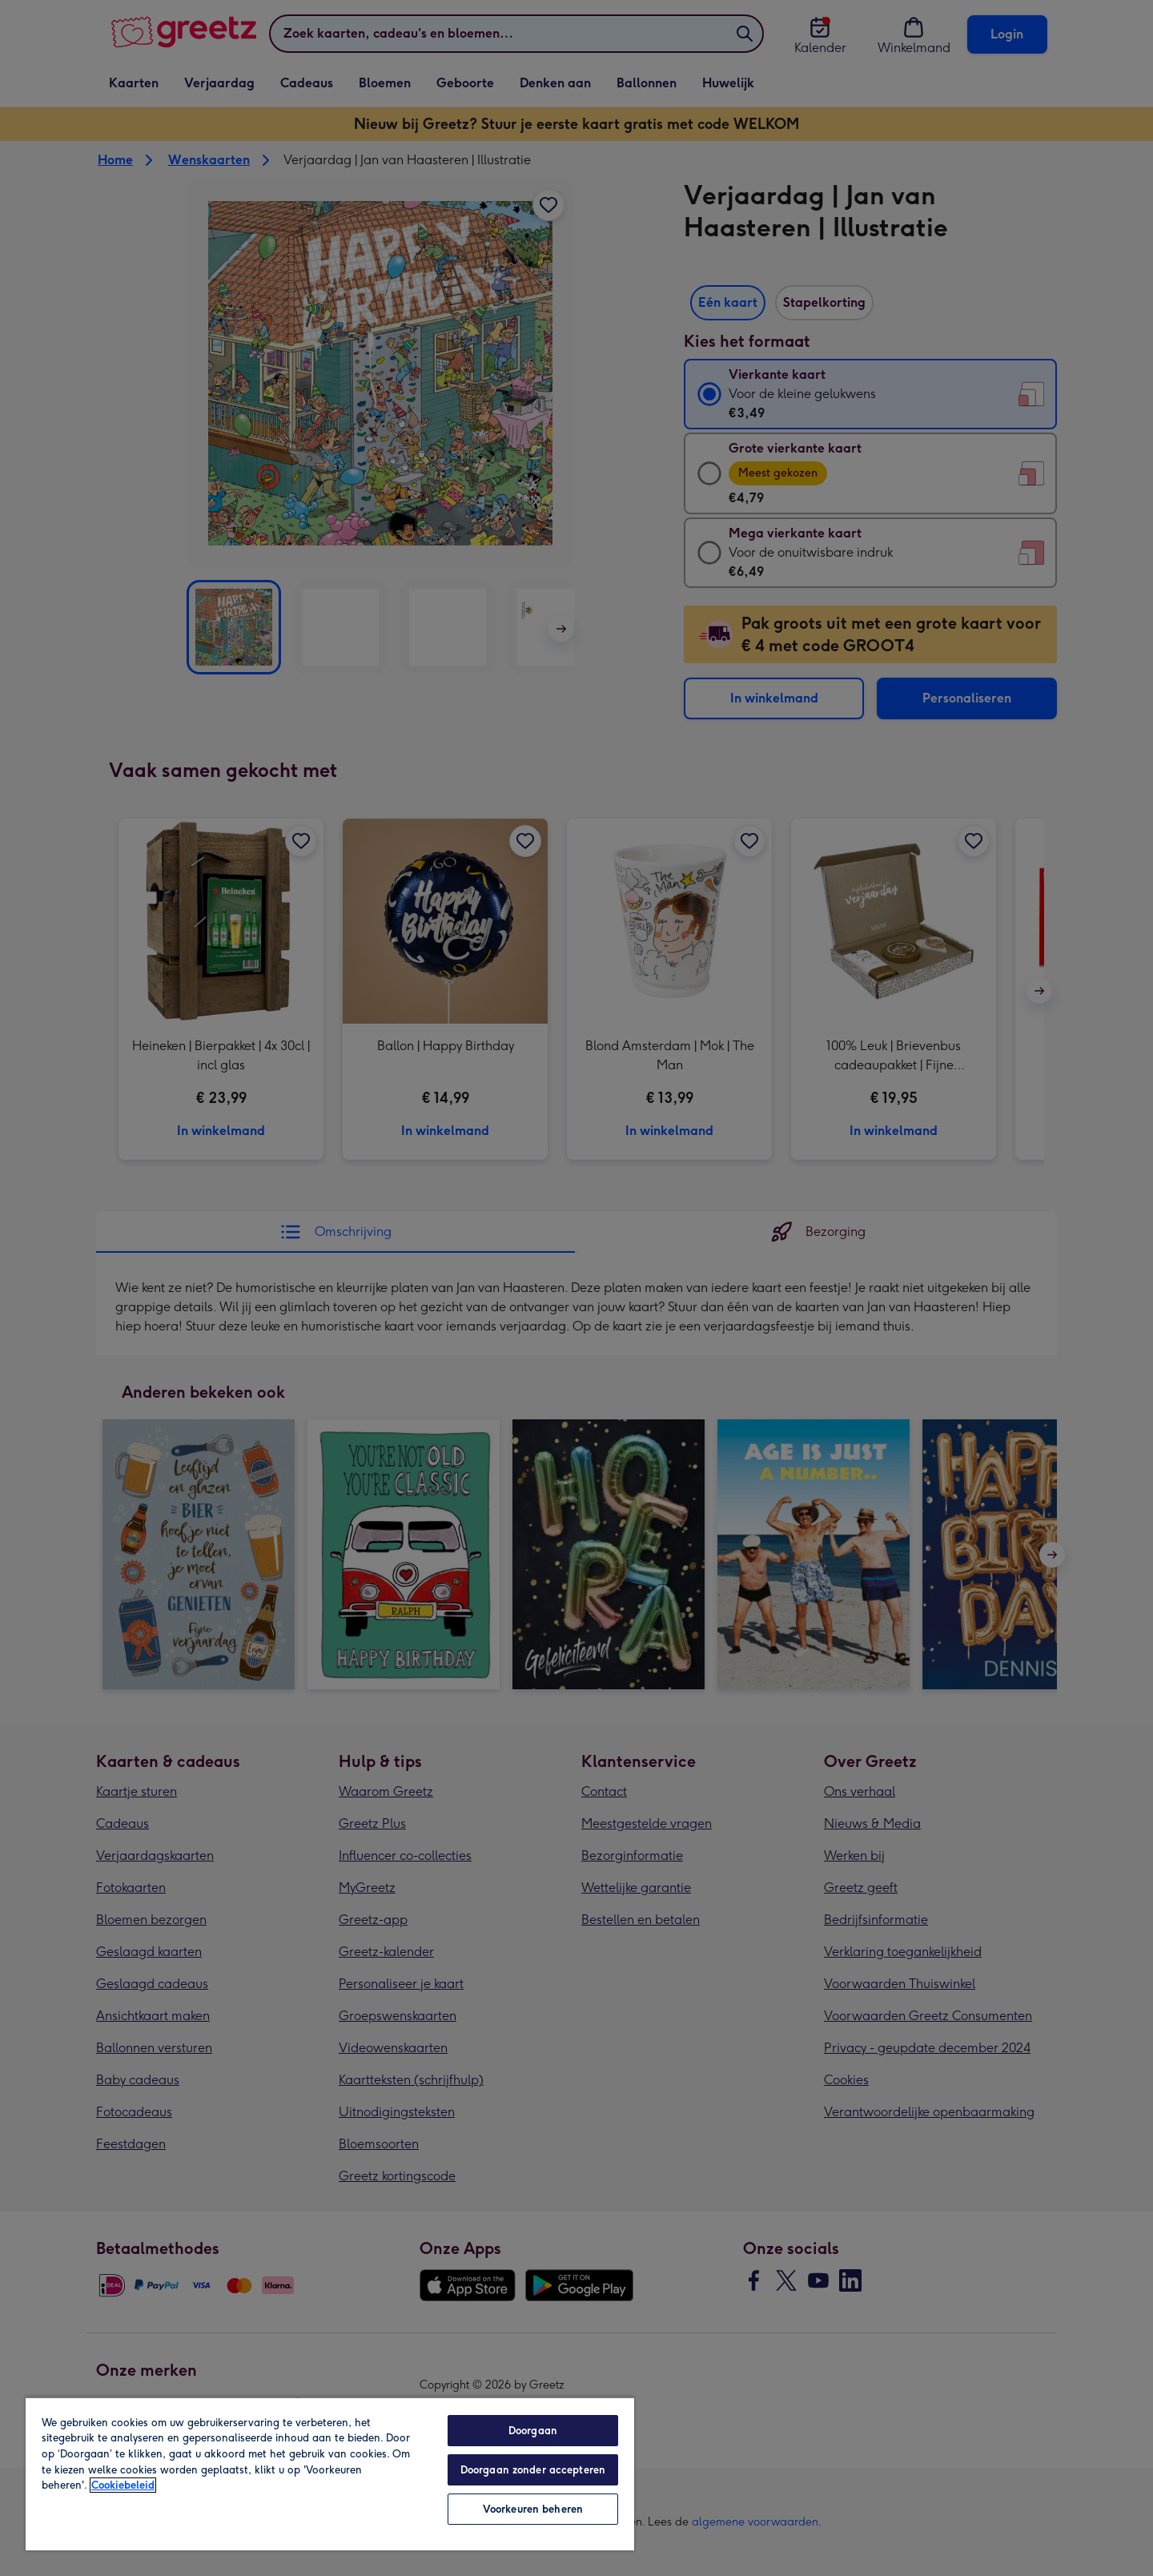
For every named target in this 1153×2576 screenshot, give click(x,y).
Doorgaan (532, 2431)
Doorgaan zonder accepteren (532, 2470)
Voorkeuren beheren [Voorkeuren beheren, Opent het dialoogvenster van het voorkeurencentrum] (533, 2509)
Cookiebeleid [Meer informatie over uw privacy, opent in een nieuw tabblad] (123, 2485)
